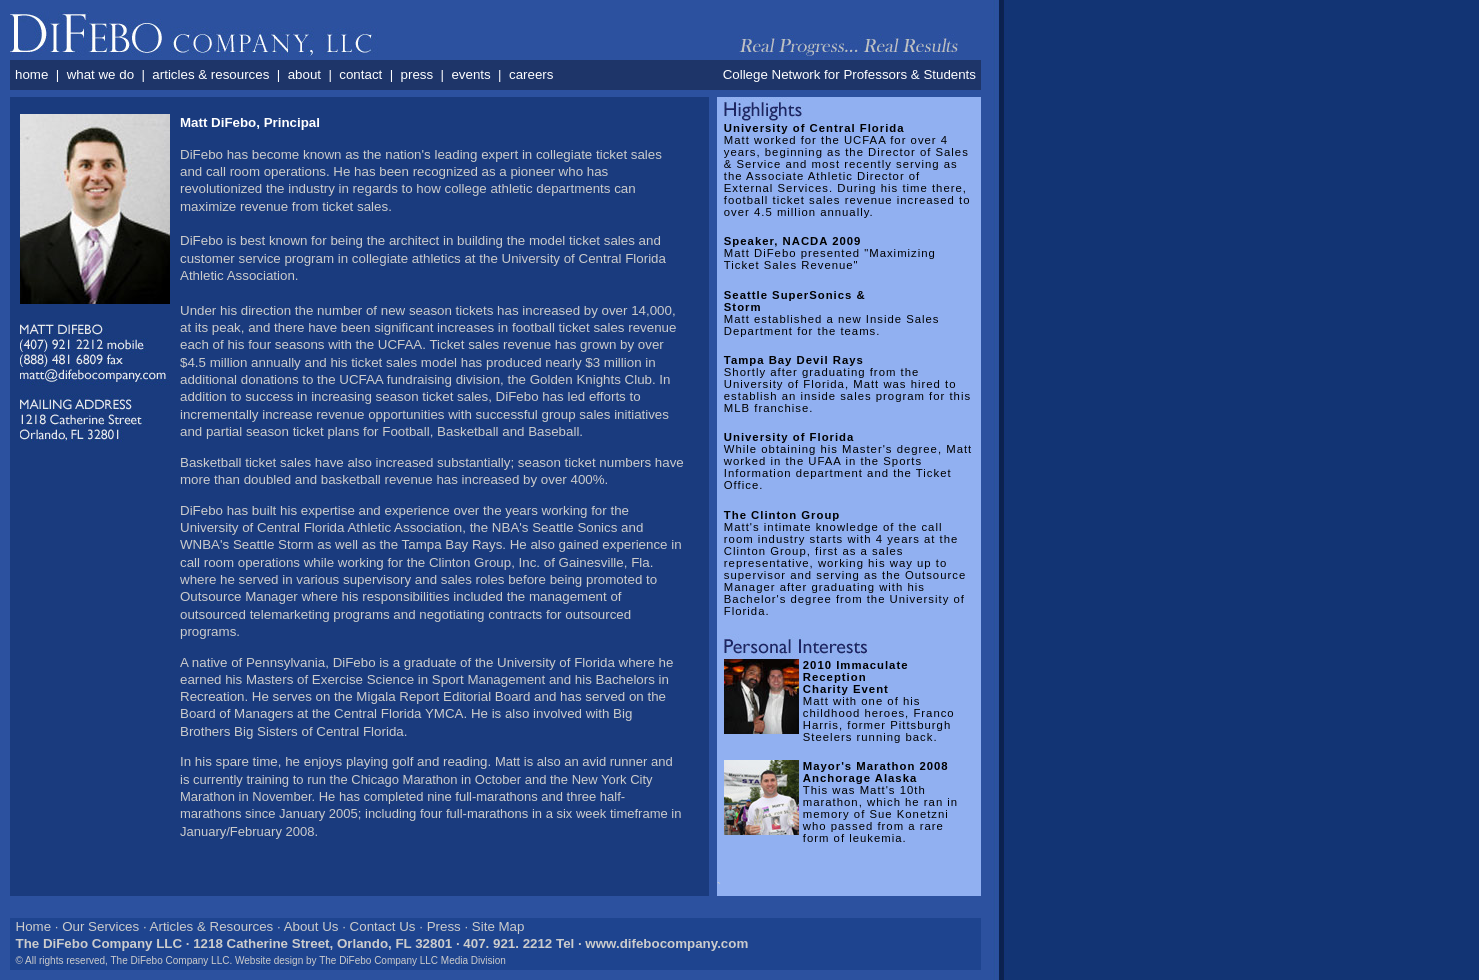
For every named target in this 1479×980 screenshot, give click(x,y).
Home (34, 926)
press (417, 74)
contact (360, 74)
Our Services (100, 926)
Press (444, 926)
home (31, 74)
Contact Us (383, 926)
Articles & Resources (212, 926)
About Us (311, 926)
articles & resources (210, 74)
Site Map (498, 926)
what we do (100, 74)
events (470, 74)
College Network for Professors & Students (849, 74)
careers (531, 74)
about (304, 74)
